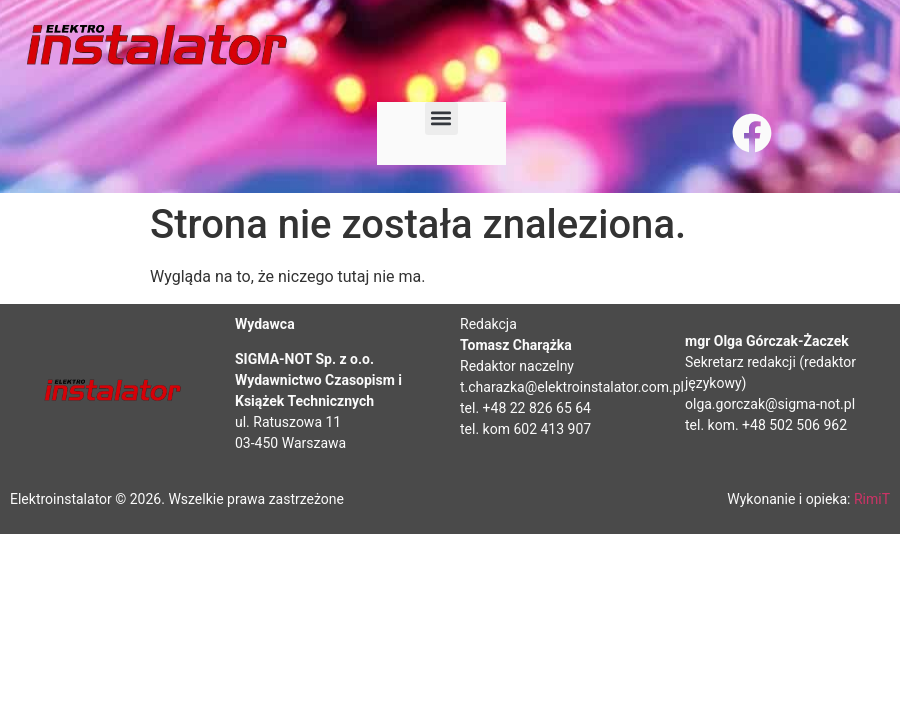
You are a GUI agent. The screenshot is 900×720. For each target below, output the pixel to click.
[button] (441, 118)
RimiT (872, 499)
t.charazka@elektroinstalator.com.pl (572, 387)
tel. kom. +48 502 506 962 (766, 425)
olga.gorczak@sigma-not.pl (770, 404)
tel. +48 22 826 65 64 (525, 408)
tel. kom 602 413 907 (525, 429)
